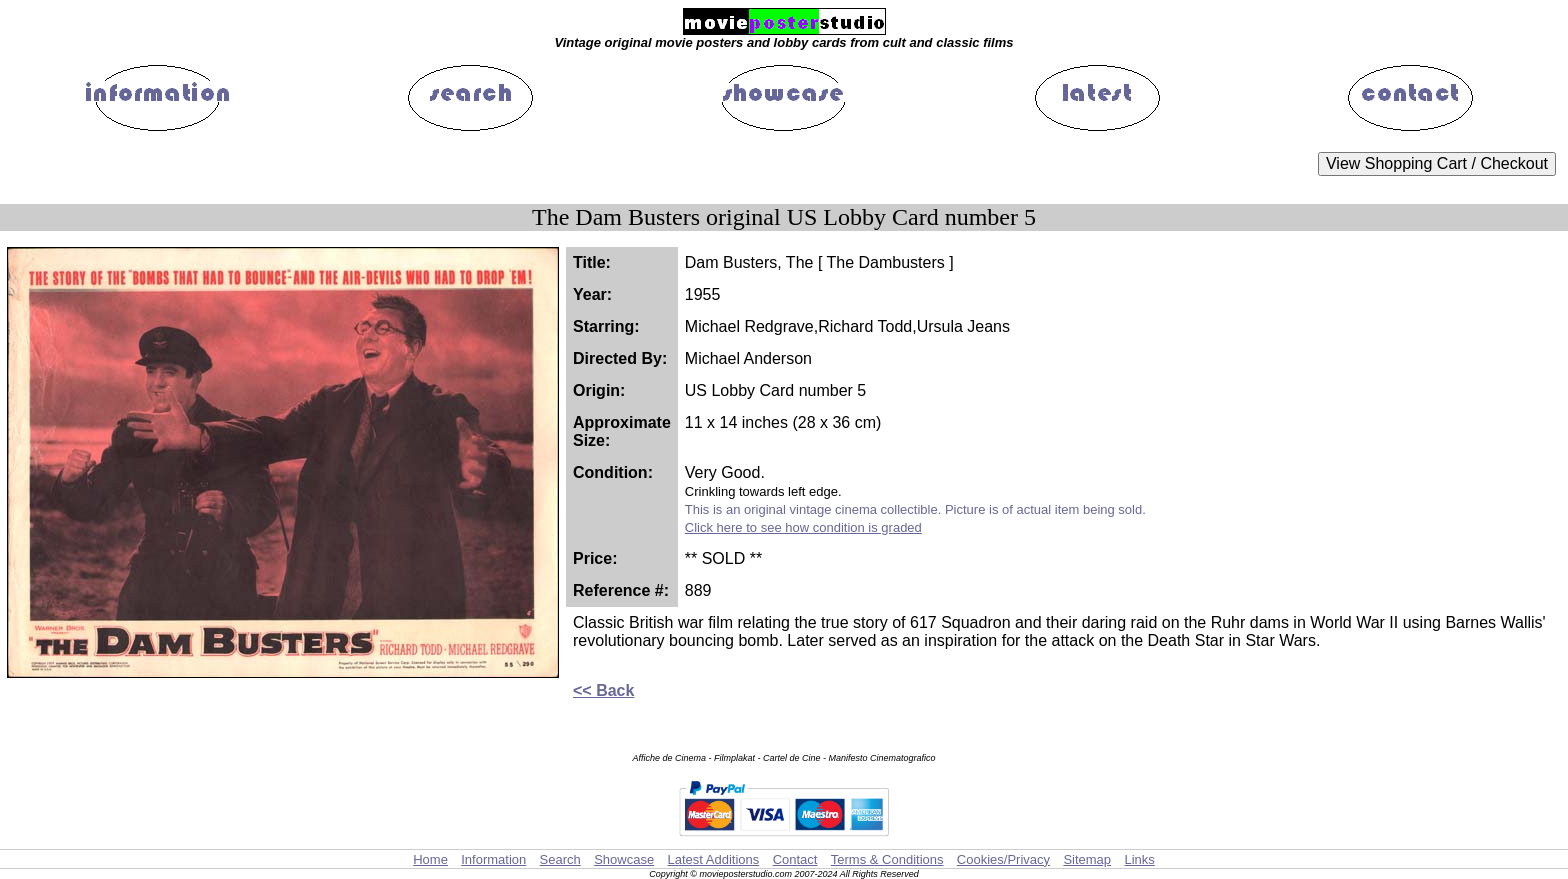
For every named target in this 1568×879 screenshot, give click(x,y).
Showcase (624, 859)
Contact (795, 859)
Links (1139, 859)
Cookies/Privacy (1003, 859)
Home (430, 859)
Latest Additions (713, 859)
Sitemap (1087, 859)
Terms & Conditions (887, 859)
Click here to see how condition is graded (803, 527)
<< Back (603, 690)
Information (493, 859)
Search (560, 859)
